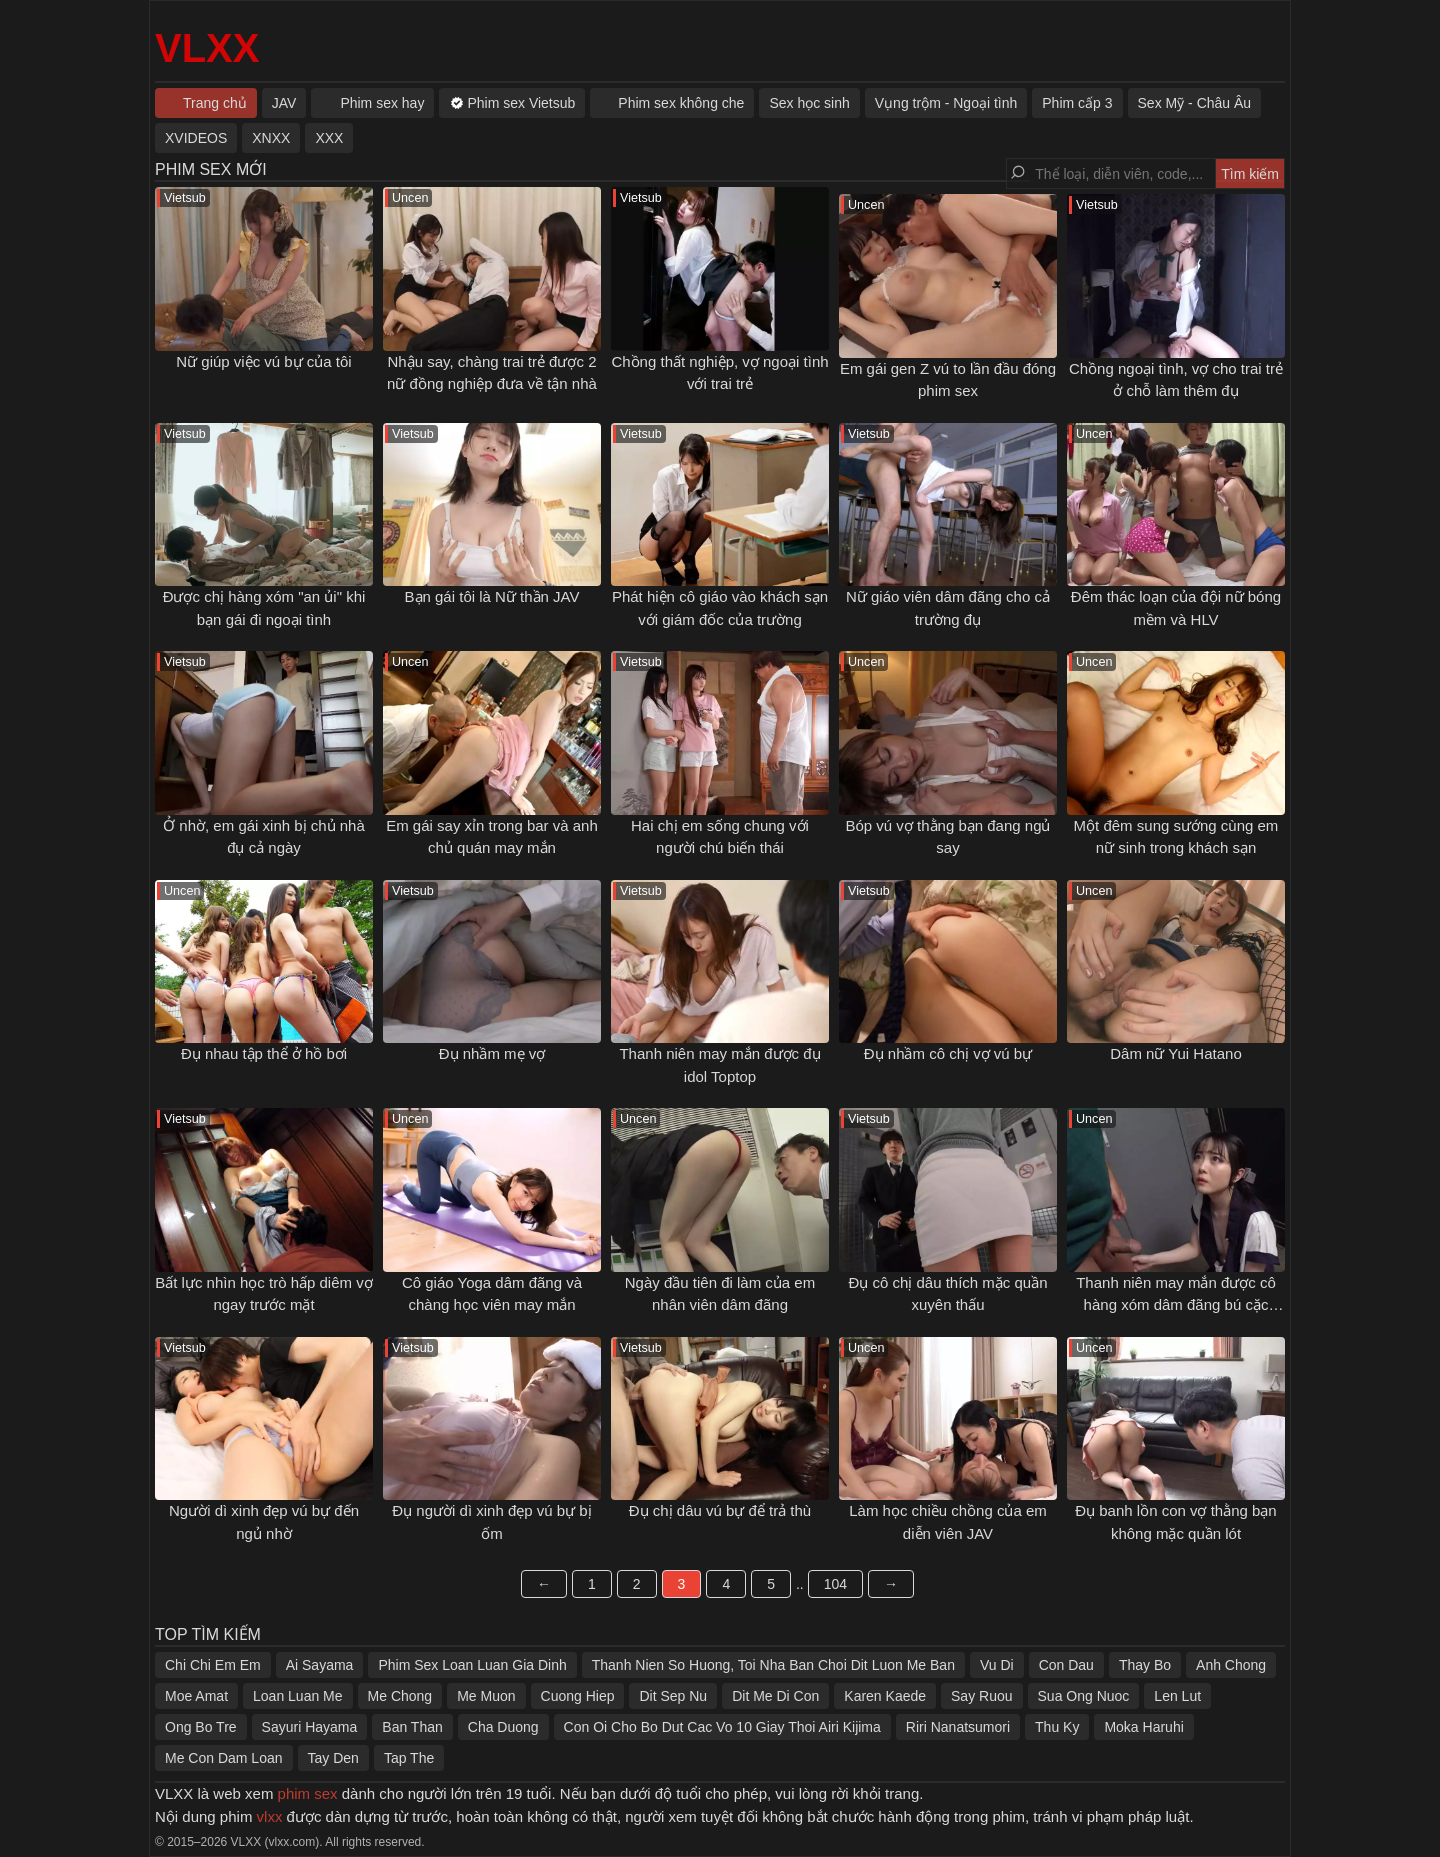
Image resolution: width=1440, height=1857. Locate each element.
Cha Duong (503, 1727)
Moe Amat (196, 1696)
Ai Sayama (320, 1665)
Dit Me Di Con (775, 1696)
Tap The (409, 1758)
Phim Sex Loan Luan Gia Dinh (472, 1665)
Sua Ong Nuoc (1084, 1696)
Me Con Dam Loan (224, 1758)
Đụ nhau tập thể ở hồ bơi (264, 1053)
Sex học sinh (809, 103)
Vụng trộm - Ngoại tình (946, 103)
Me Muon (486, 1696)
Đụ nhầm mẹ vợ (492, 1053)
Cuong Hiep (578, 1696)
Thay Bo (1145, 1665)
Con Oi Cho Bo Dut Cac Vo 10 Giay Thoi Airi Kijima (722, 1727)
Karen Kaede (885, 1696)
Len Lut (1177, 1696)
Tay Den (333, 1758)
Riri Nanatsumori (958, 1727)
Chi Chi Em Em (213, 1665)
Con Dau (1066, 1665)
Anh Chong (1231, 1665)
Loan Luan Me (298, 1696)
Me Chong (400, 1696)
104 (835, 1584)
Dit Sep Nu (673, 1696)
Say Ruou (981, 1696)
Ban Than (412, 1727)
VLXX (207, 48)
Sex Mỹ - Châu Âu (1195, 103)
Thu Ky (1057, 1727)
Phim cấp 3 (1077, 103)
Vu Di (997, 1665)
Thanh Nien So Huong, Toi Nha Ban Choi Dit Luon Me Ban (773, 1665)
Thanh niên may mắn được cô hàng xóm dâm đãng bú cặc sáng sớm (1176, 1305)
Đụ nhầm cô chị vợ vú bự (948, 1053)
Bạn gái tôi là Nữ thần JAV (492, 596)
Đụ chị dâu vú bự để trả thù (720, 1510)
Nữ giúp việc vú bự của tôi (263, 361)
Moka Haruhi (1143, 1727)
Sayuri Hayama (310, 1727)
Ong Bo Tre (201, 1727)
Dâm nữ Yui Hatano (1175, 1053)
